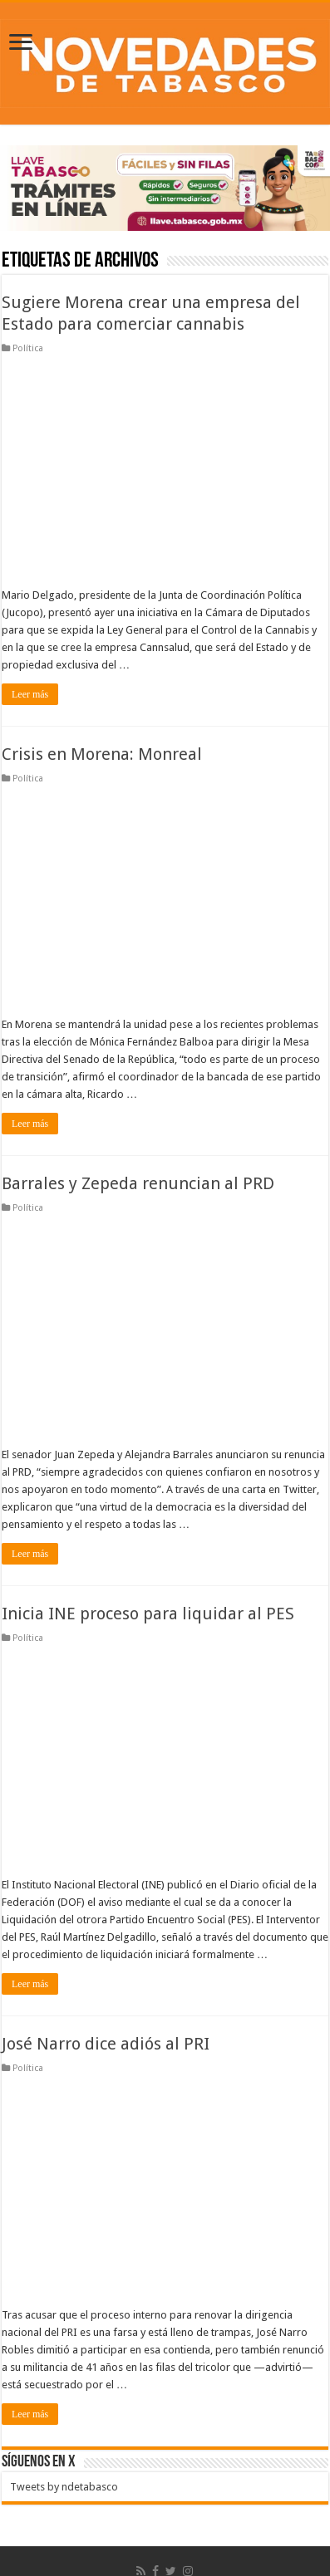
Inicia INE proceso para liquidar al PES (148, 1613)
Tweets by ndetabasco (64, 2487)
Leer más (30, 694)
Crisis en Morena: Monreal (102, 754)
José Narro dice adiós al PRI (105, 2044)
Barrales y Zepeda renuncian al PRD (138, 1183)
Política (27, 348)
